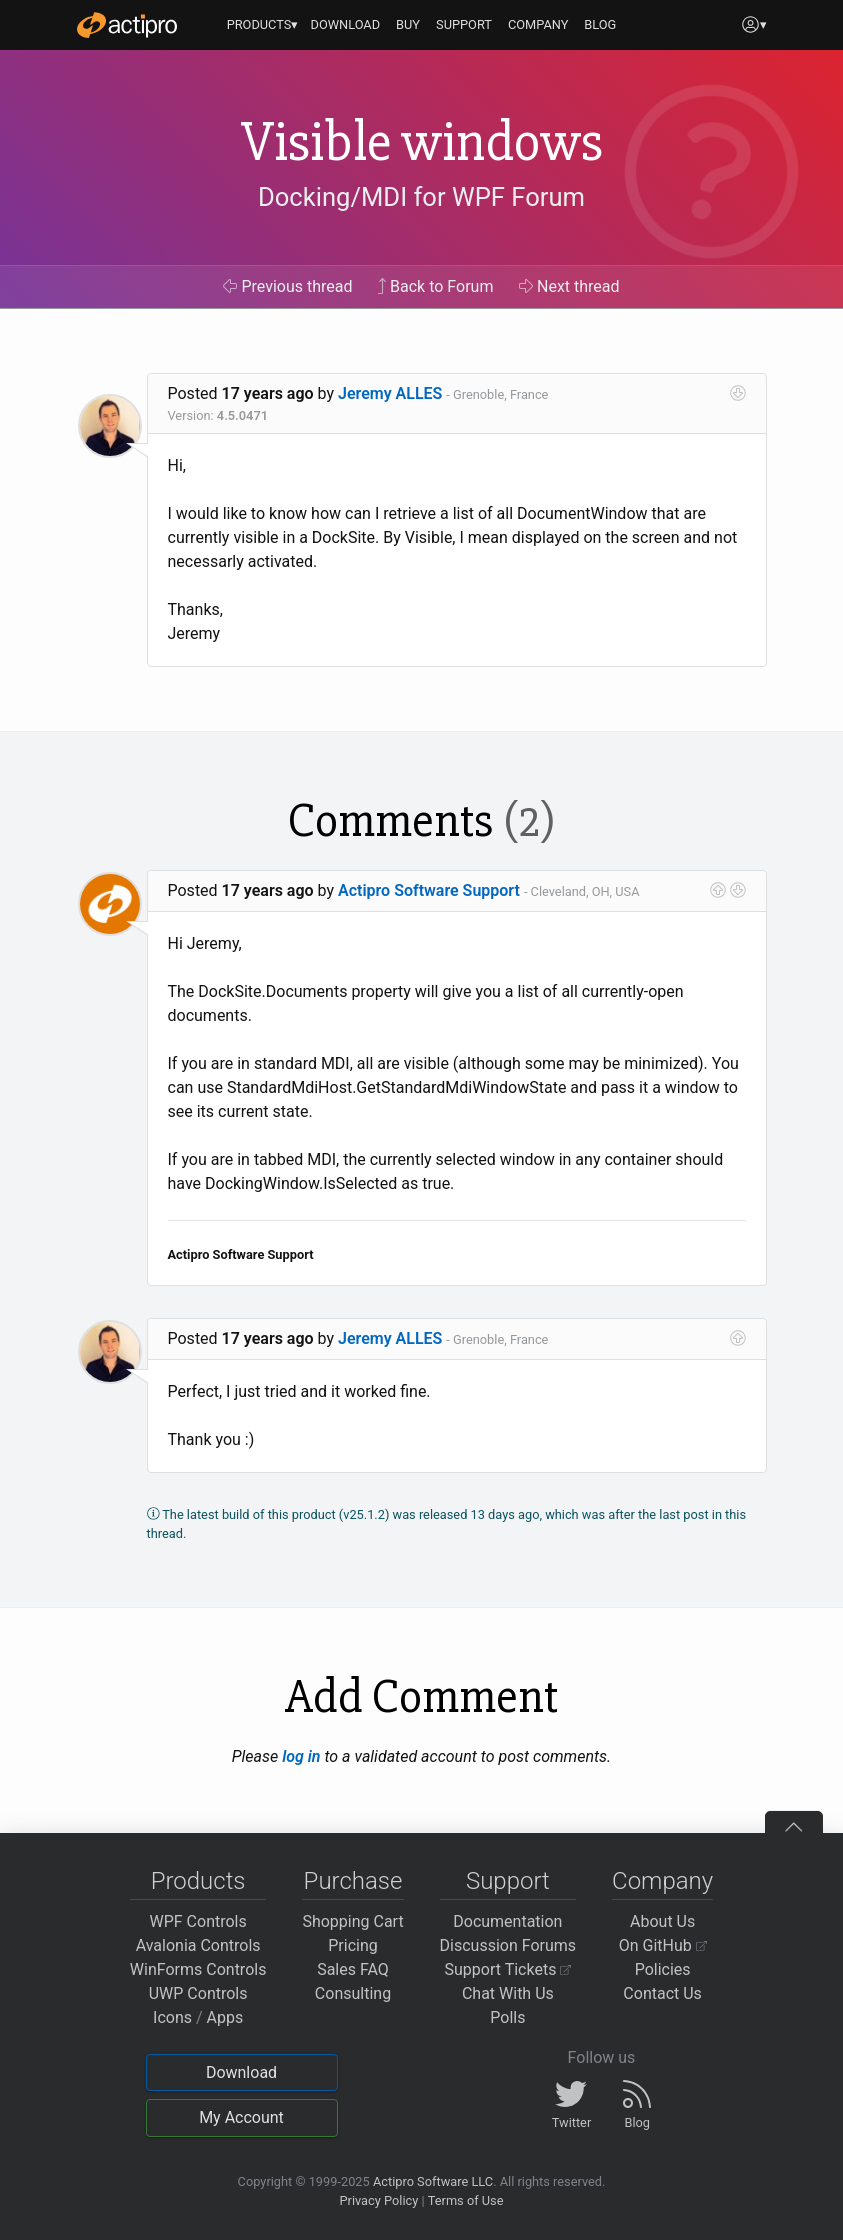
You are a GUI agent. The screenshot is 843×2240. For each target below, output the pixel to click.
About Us (662, 1921)
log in (301, 1756)
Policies (663, 1969)
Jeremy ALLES (390, 393)
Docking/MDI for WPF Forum (421, 197)
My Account (241, 2117)
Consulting (353, 1993)
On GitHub (663, 1945)
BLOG (600, 24)
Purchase (353, 1881)
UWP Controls (198, 1993)
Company (662, 1881)
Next (569, 286)
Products (198, 1881)
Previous (287, 286)
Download (241, 2072)
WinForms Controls (198, 1969)
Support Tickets (508, 1969)
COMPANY (538, 24)
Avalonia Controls (198, 1945)
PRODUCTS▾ (263, 24)
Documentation (507, 1921)
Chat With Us (508, 1993)
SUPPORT (464, 24)
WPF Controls (198, 1921)
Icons (172, 2017)
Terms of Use (466, 2200)
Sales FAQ (353, 1969)
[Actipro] (127, 25)
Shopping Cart (352, 1921)
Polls (507, 2017)
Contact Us (662, 1993)
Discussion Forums (508, 1945)
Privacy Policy (378, 2200)
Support (508, 1881)
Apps (225, 2017)
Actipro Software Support (429, 890)
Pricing (353, 1945)
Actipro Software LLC (433, 2181)
